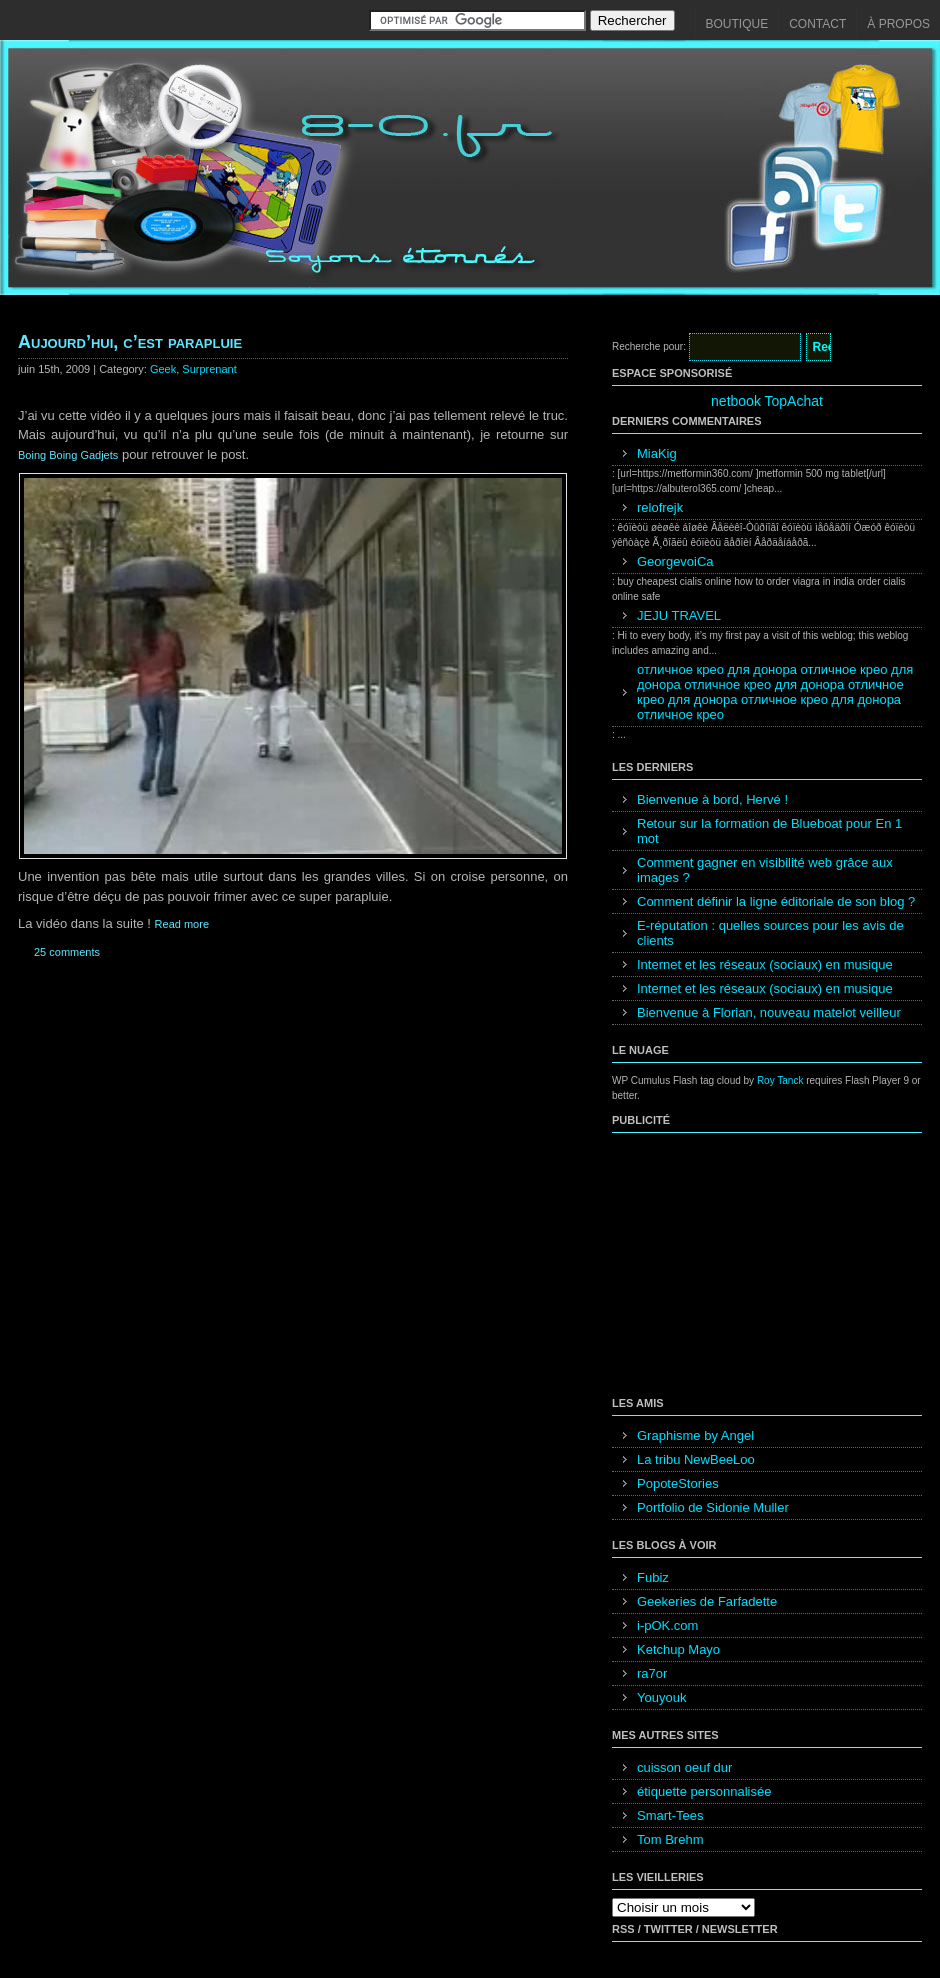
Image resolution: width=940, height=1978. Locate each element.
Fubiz (653, 1577)
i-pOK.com (667, 1625)
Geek (163, 369)
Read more (182, 924)
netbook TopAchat (767, 401)
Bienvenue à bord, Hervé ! (712, 799)
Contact (817, 24)
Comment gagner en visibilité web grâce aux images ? (765, 870)
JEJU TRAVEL (679, 615)
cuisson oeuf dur (684, 1767)
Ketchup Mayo (678, 1649)
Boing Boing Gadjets (68, 455)
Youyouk (661, 1697)
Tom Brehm (670, 1839)
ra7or (652, 1673)
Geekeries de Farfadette (707, 1601)
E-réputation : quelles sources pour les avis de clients (770, 933)
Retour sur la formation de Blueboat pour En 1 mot (769, 831)
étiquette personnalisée (704, 1791)
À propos (898, 24)
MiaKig (657, 453)
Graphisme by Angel (695, 1435)
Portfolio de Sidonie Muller (713, 1507)
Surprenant (209, 369)
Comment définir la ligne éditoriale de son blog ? (776, 901)
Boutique (737, 24)
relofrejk (660, 507)
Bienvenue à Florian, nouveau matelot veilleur (769, 1012)
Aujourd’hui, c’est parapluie (130, 342)
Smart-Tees (670, 1815)
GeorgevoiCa (675, 561)
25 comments (67, 952)
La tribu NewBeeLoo (696, 1459)
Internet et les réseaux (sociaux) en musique (765, 964)
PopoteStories (678, 1483)
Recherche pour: (649, 346)
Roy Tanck (780, 1080)
